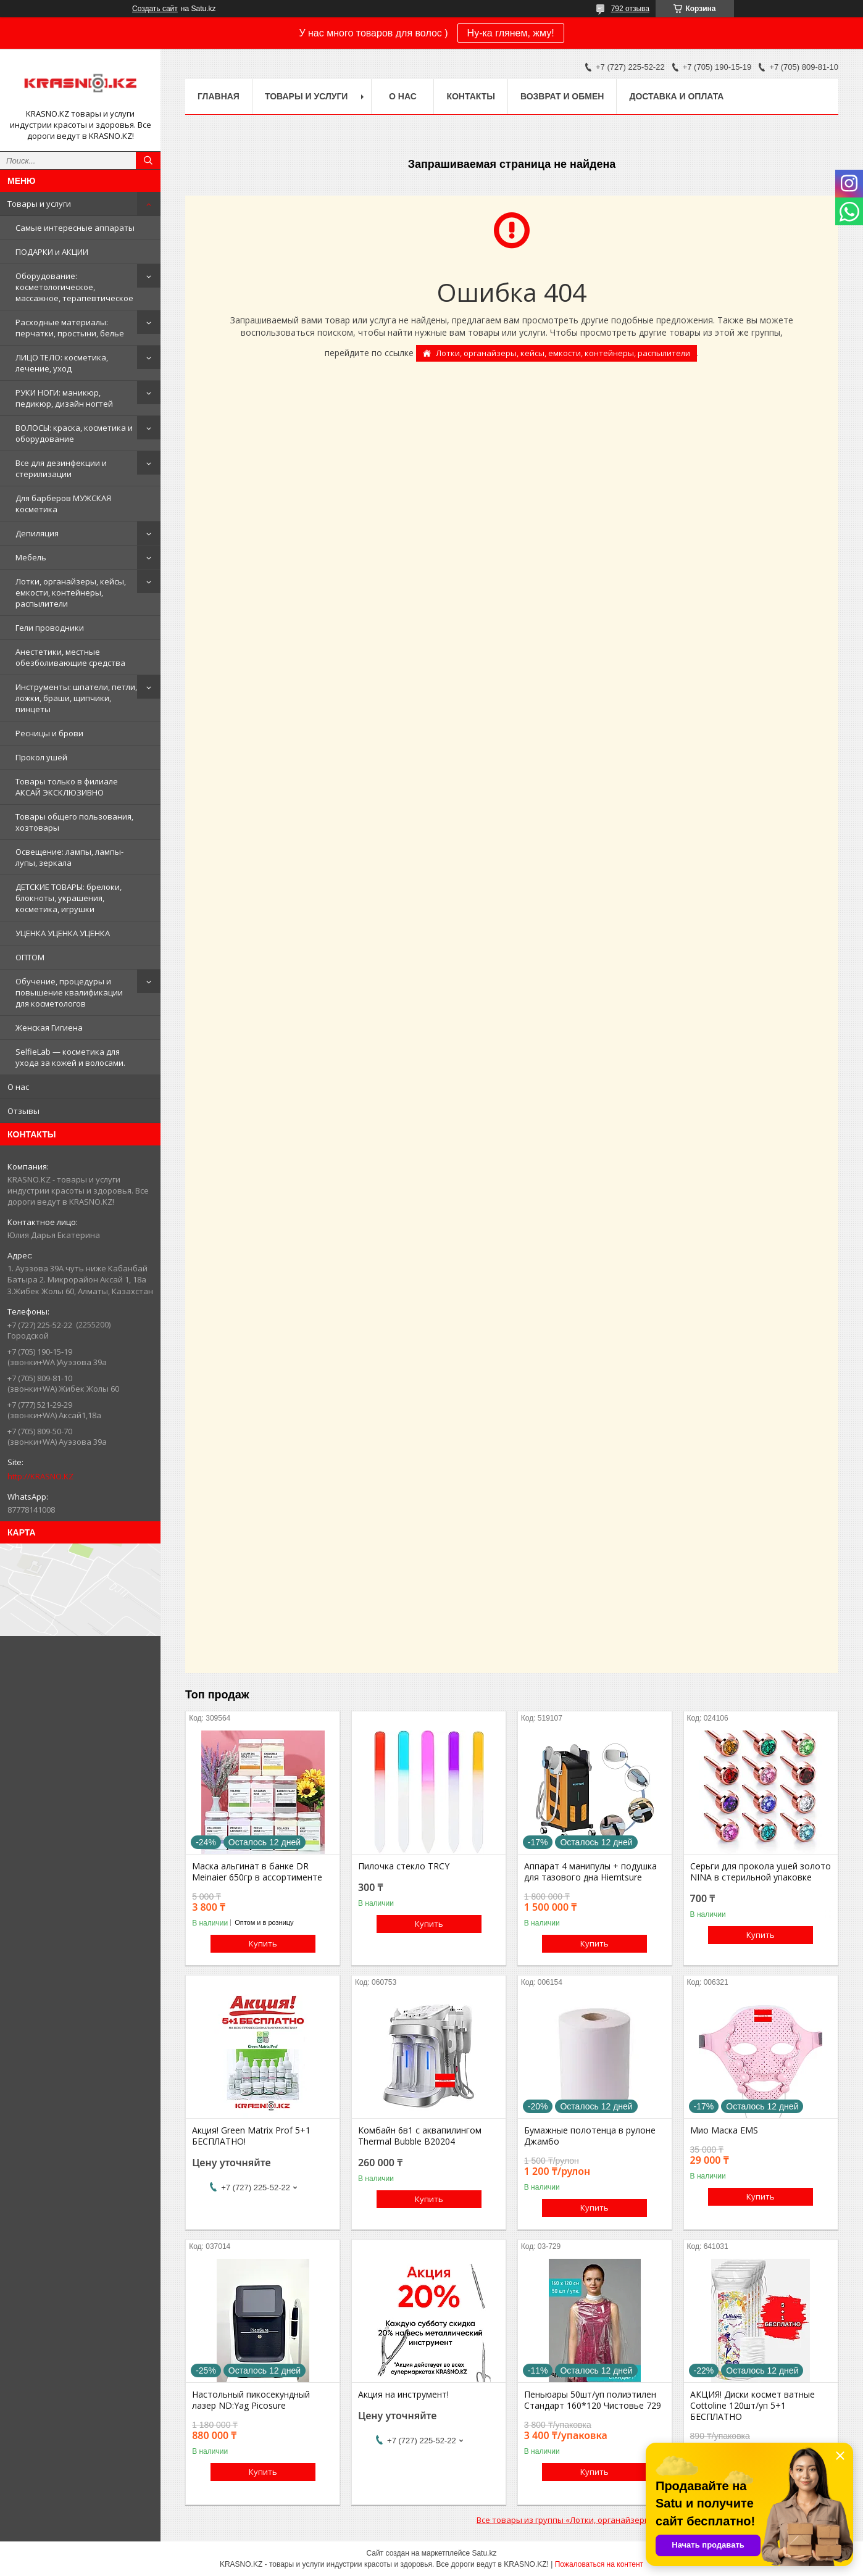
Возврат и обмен (562, 96)
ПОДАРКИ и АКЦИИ (51, 251)
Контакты (470, 96)
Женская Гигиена (49, 1027)
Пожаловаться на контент (599, 2564)
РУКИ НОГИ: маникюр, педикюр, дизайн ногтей (64, 398)
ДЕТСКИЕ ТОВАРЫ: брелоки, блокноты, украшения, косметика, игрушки (68, 898)
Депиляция (37, 533)
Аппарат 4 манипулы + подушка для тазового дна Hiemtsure (590, 1872)
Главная (219, 96)
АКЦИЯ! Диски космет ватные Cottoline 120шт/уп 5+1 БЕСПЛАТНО (752, 2405)
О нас (18, 1086)
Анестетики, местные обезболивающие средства (70, 657)
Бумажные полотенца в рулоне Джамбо (590, 2136)
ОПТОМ (29, 957)
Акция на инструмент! (403, 2394)
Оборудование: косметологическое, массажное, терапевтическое (74, 287)
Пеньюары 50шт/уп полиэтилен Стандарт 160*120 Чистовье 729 (592, 2400)
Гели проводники (49, 627)
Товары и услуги (39, 203)
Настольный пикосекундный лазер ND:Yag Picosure (251, 2400)
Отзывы (23, 1110)
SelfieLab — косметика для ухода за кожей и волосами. (70, 1057)
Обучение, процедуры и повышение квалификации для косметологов (69, 992)
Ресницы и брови (49, 733)
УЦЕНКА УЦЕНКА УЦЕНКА (62, 933)
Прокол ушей (41, 757)
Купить (263, 1943)
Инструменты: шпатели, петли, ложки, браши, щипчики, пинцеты (76, 698)
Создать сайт (155, 8)
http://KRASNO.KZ (40, 1476)
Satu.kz (484, 2553)
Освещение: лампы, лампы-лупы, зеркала (69, 857)
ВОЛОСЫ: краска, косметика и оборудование (74, 433)
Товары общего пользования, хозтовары (74, 822)
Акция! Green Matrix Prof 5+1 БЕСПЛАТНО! (251, 2136)
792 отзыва (630, 8)
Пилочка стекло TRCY (403, 1866)
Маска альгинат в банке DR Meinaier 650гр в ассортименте (257, 1872)
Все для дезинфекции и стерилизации (61, 468)
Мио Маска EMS (724, 2130)
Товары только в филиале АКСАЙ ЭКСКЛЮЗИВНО (66, 787)
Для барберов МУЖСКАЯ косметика (63, 503)
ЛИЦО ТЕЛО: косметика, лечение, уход (61, 363)
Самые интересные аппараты (75, 227)
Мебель (30, 557)
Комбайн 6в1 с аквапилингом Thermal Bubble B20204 (420, 2136)
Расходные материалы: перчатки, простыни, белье (69, 328)
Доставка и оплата (676, 96)
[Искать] (148, 160)
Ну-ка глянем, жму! (510, 33)
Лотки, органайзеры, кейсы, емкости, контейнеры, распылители (70, 592)
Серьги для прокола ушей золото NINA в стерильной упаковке (760, 1872)
